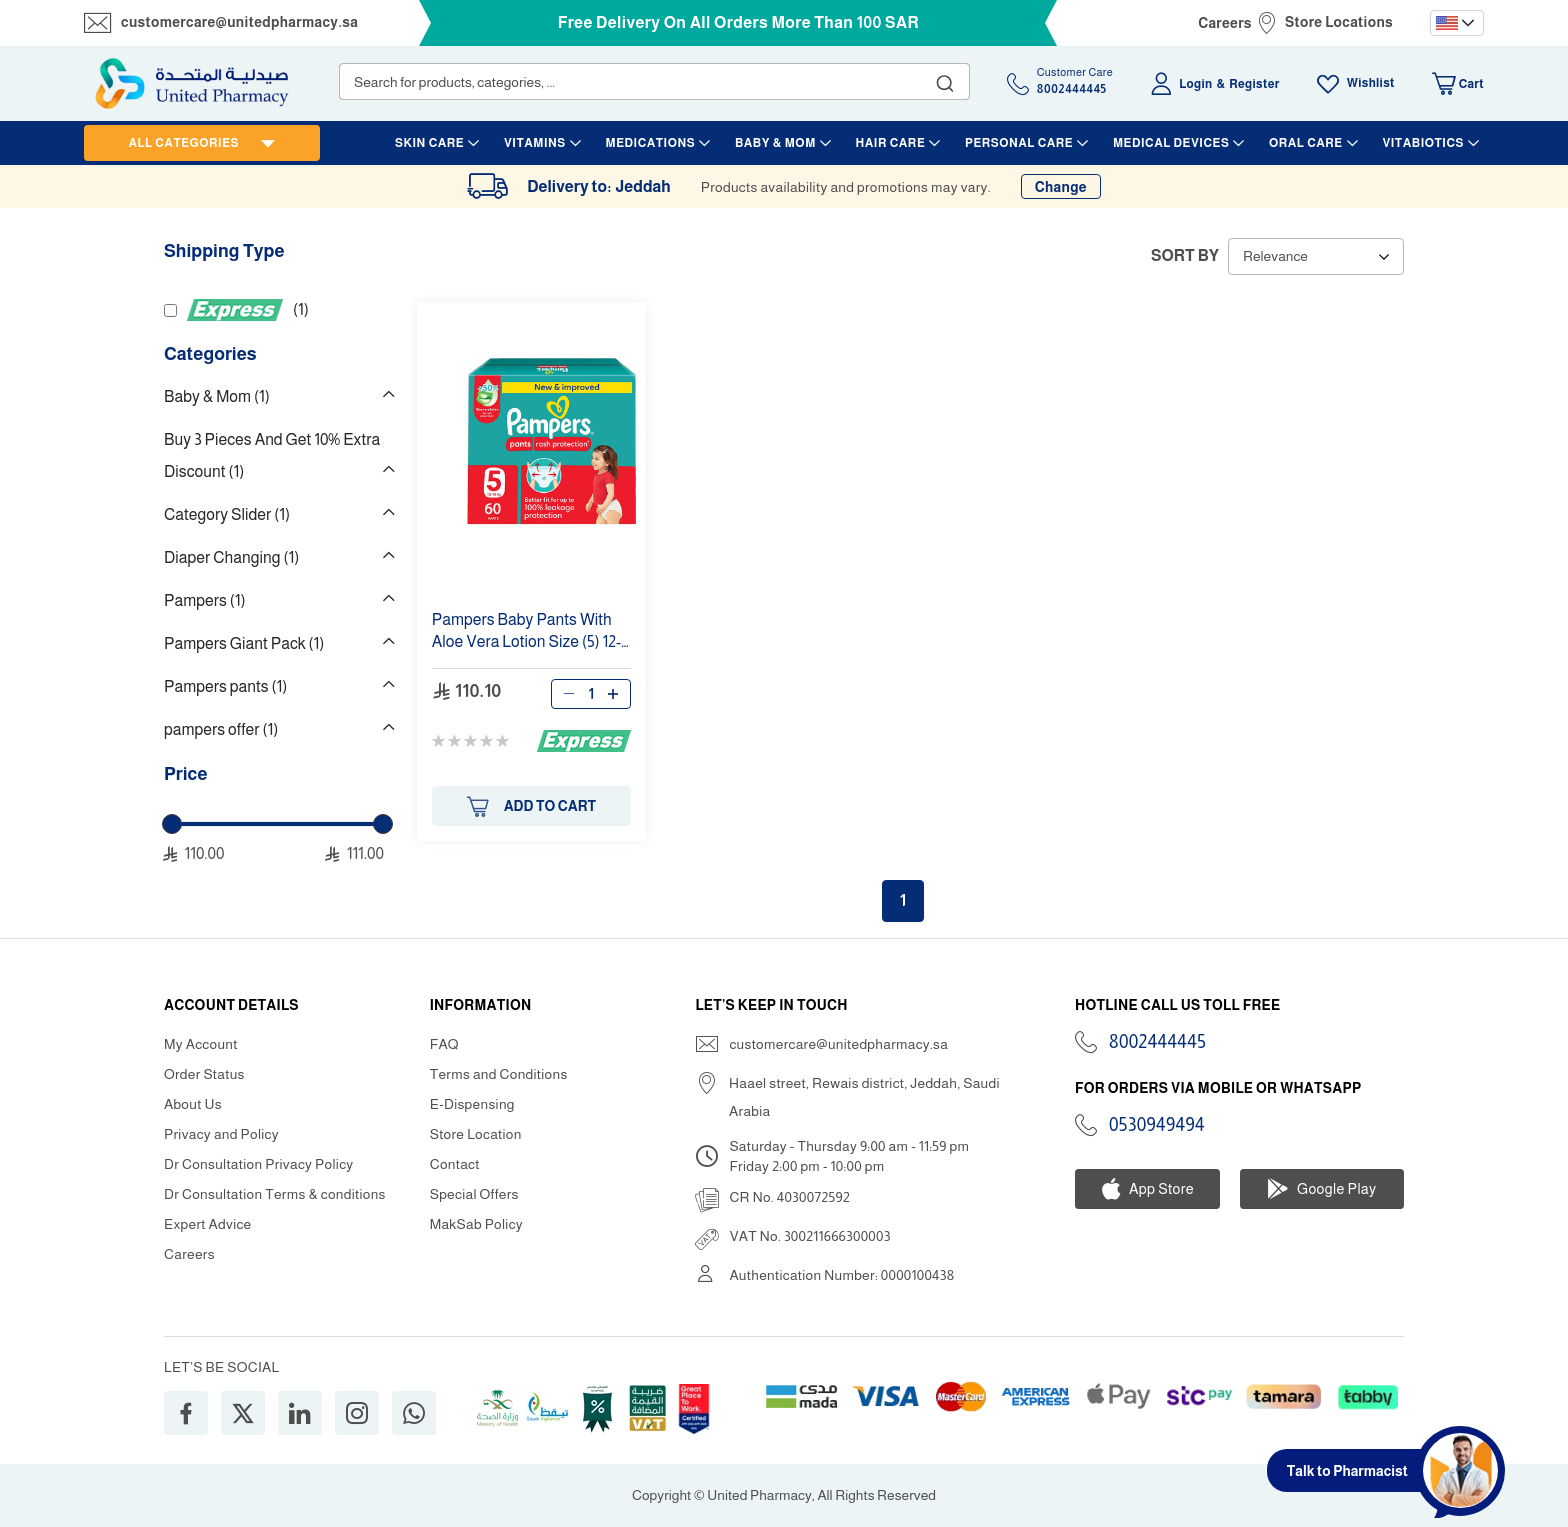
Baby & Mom (217, 396)
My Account (201, 1044)
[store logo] (192, 83)
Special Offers (474, 1194)
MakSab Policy (476, 1224)
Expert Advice (208, 1224)
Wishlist (1371, 83)
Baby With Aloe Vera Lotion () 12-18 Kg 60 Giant (526, 631)
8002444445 (1157, 1042)
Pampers (205, 600)
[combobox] (654, 81)
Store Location (476, 1134)
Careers (1225, 23)
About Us (193, 1104)
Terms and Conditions (499, 1074)
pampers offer (221, 729)
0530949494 (1157, 1125)
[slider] (172, 824)
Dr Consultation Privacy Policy (258, 1164)
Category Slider (227, 514)
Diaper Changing (231, 557)
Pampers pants (225, 686)
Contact (455, 1164)
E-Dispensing (472, 1104)
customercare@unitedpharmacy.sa (239, 22)
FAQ (444, 1044)
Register (1254, 84)
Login (1195, 84)
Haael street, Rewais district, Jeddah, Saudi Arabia (864, 1097)
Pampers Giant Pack (244, 643)
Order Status (204, 1074)
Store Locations (1339, 22)
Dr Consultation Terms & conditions (275, 1194)
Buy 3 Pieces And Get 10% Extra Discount (272, 455)
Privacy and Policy (221, 1134)
